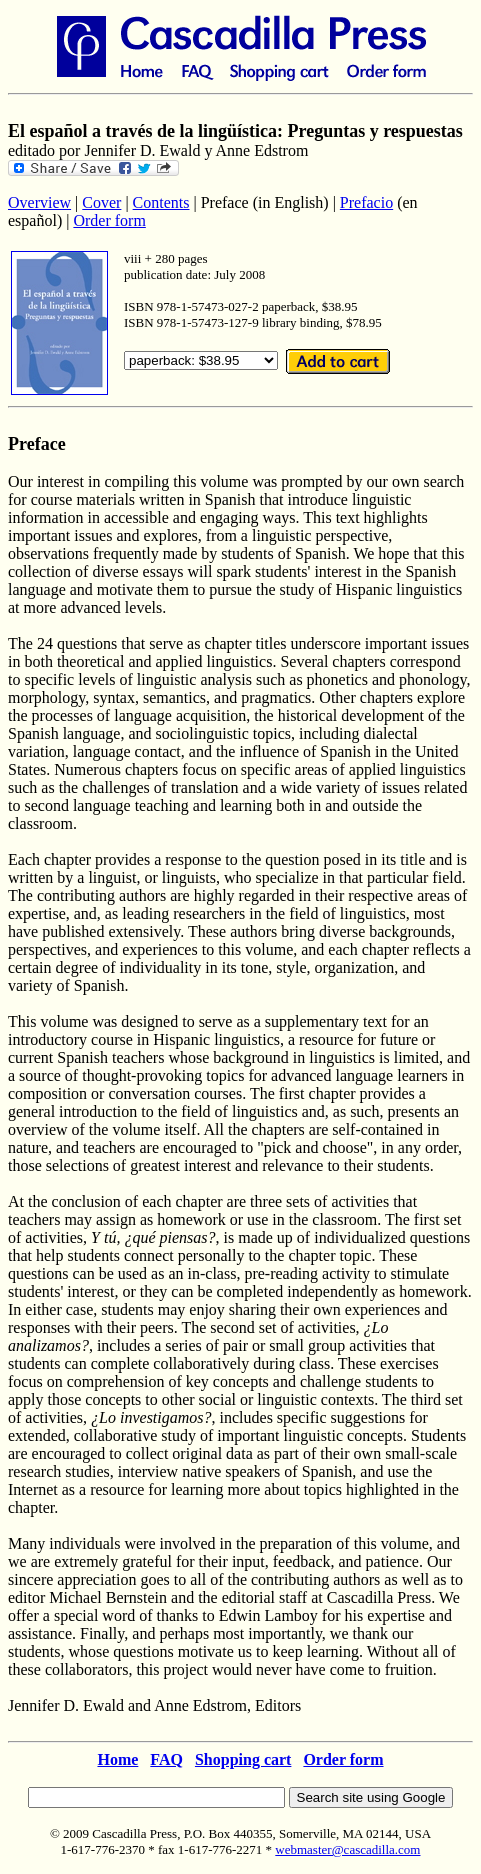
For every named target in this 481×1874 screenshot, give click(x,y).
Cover (101, 202)
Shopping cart (243, 1759)
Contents (161, 202)
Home (117, 1759)
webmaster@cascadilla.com (347, 1849)
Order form (109, 220)
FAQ (166, 1759)
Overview (39, 202)
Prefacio (366, 202)
